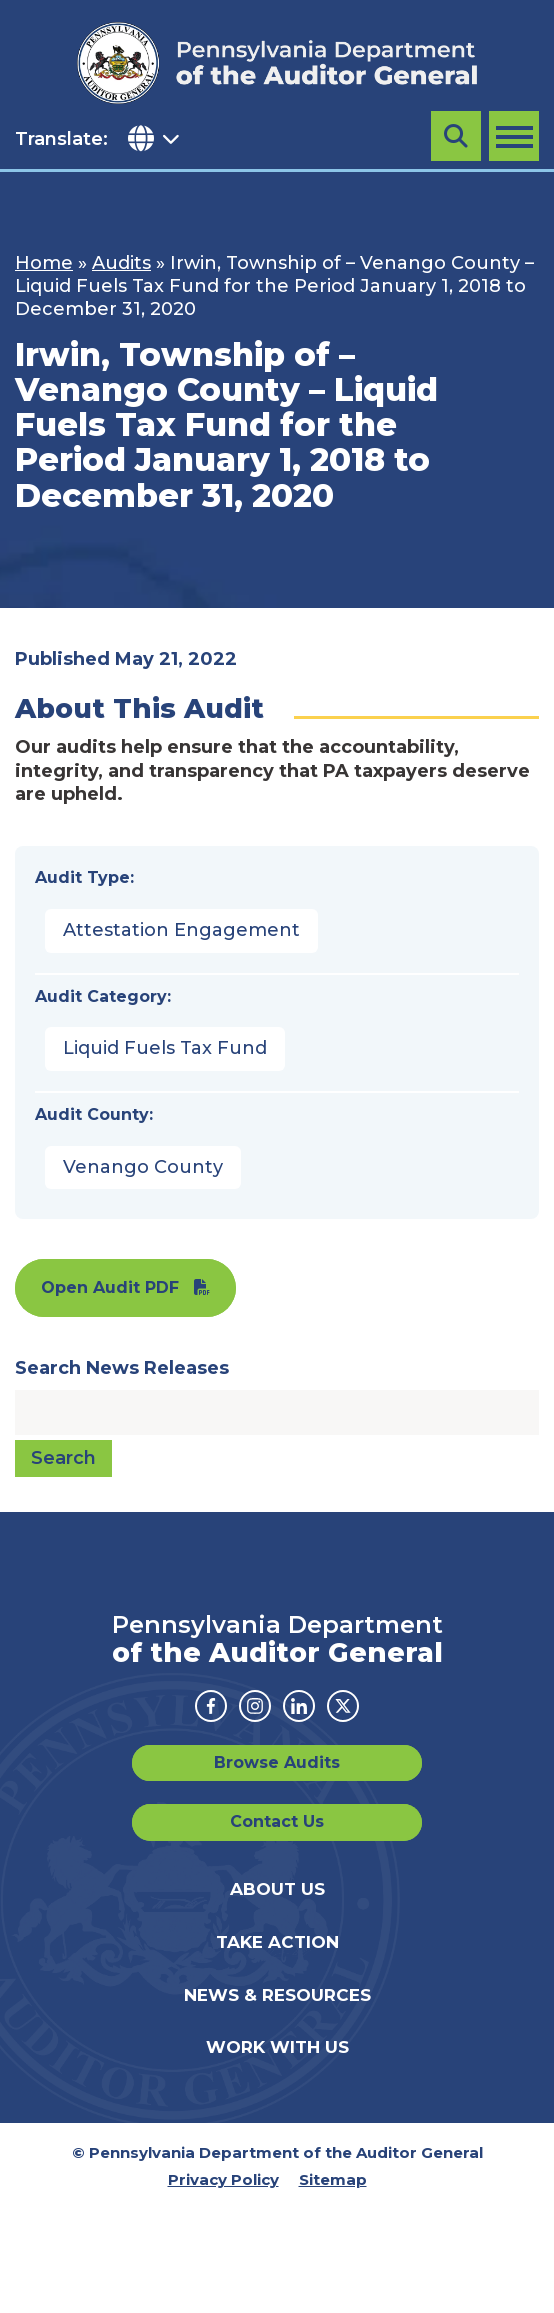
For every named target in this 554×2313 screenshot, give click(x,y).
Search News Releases (122, 1368)
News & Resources (277, 1995)
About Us (277, 1889)
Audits (121, 263)
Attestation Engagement (181, 930)
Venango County (143, 1167)
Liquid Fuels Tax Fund (165, 1048)
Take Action (277, 1942)
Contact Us (277, 1821)
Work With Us (277, 2047)
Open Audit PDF (110, 1287)
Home (44, 263)
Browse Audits (277, 1762)
